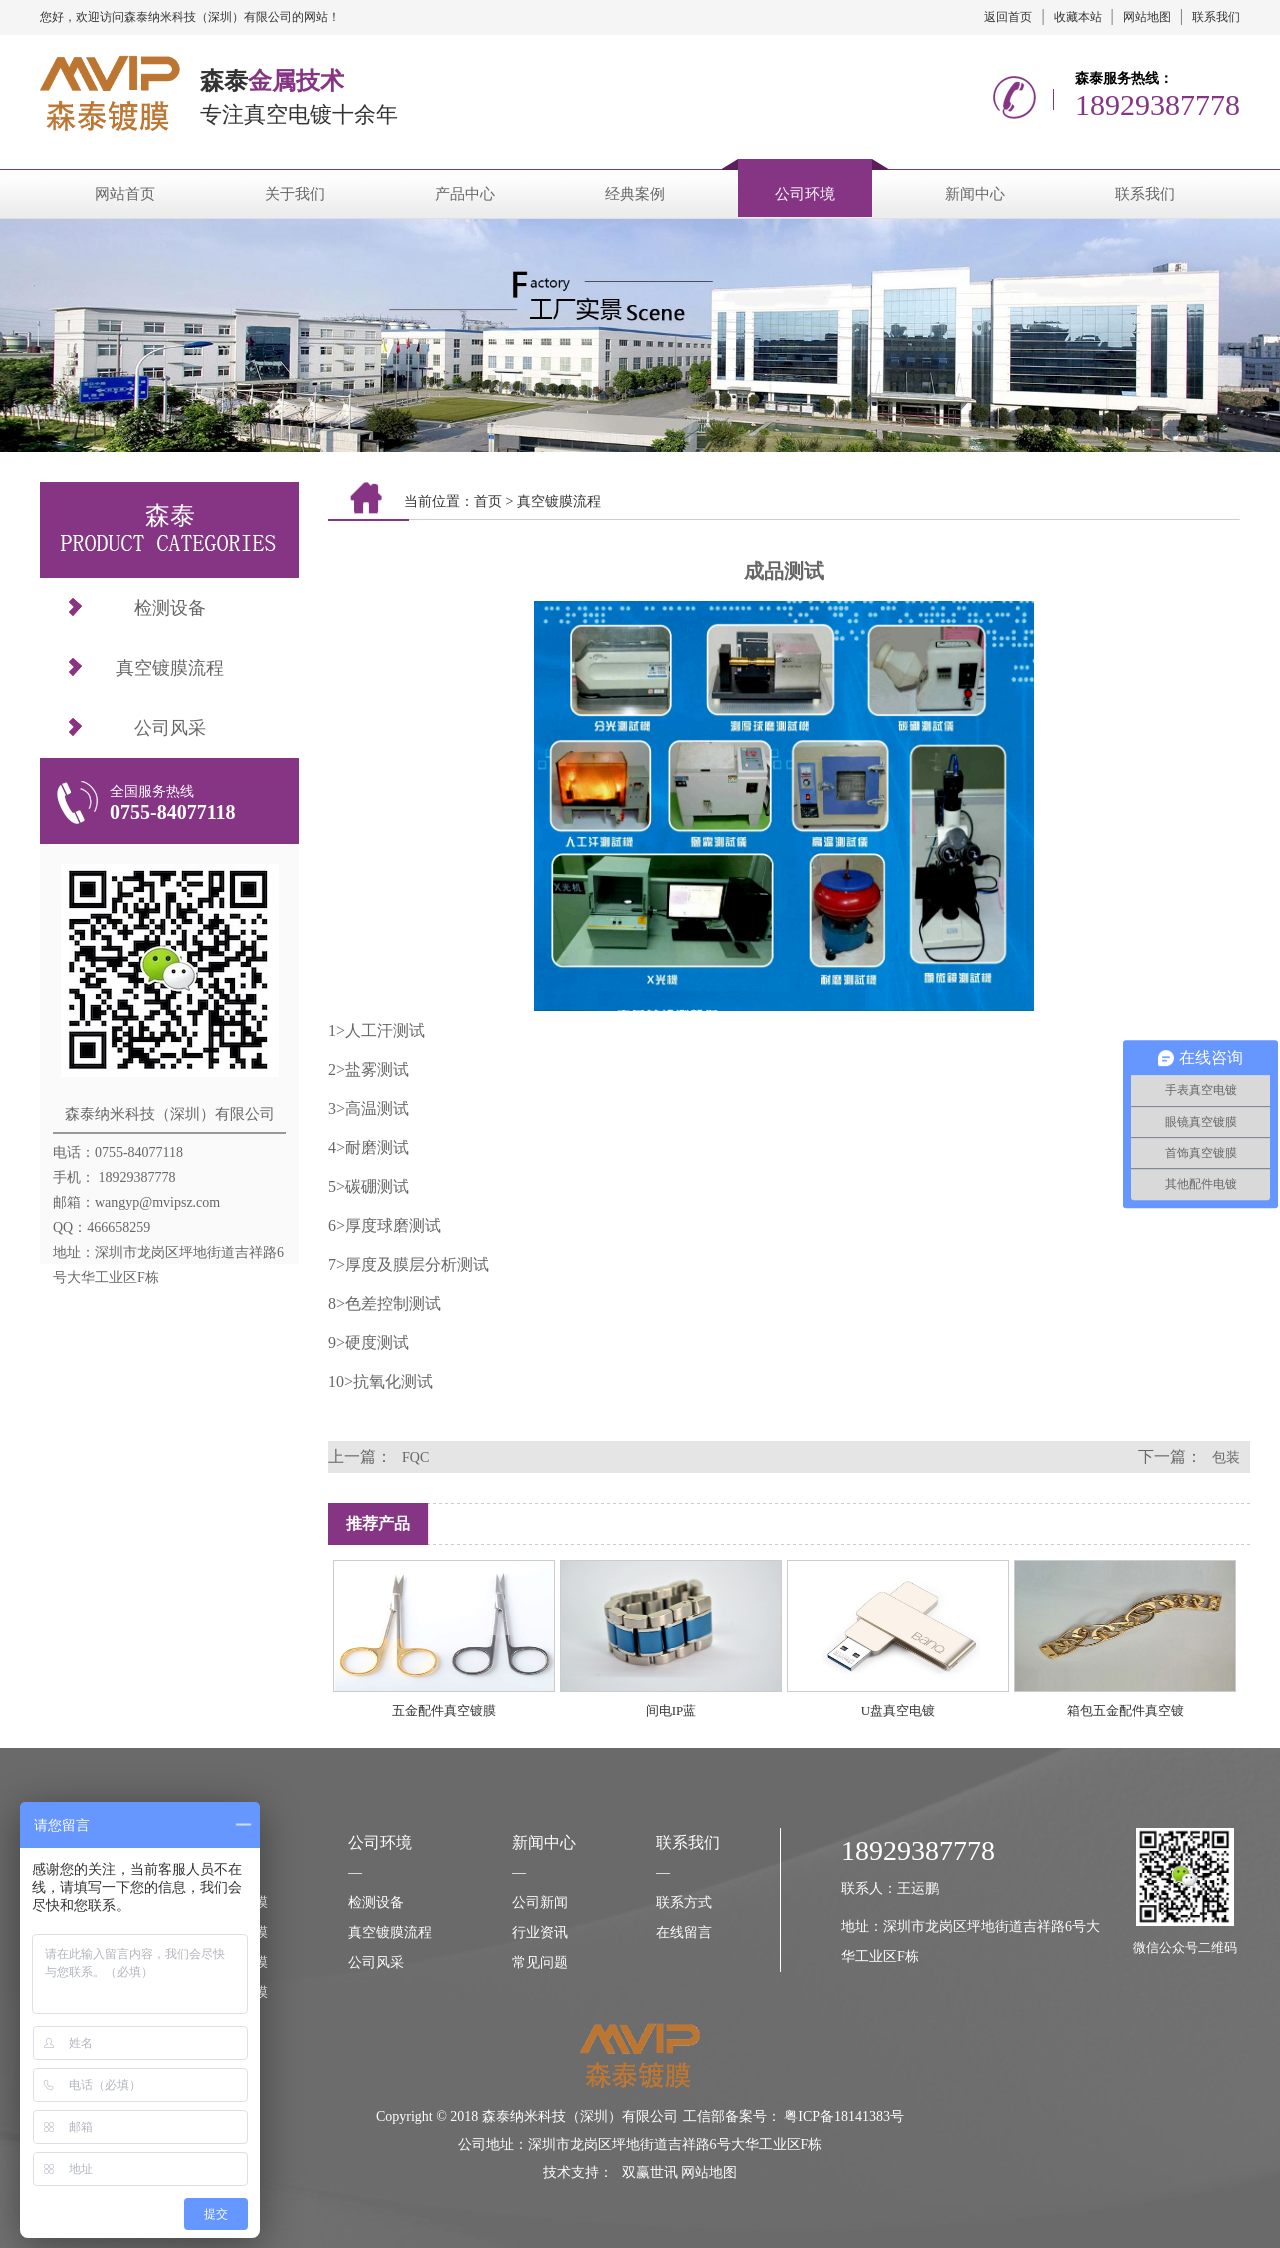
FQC (415, 1457)
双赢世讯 (650, 2172)
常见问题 (540, 1962)
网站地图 (1147, 17)
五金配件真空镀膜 (444, 1710)
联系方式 (684, 1902)
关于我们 (295, 194)
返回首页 (1008, 17)
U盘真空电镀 (898, 1710)
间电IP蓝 (671, 1710)
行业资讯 (540, 1932)
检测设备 (170, 608)
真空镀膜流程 (170, 668)
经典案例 (635, 194)
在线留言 (684, 1932)
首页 (488, 501)
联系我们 (1216, 17)
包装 (1226, 1457)
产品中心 (465, 194)
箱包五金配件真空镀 (1125, 1710)
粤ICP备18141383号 (844, 2116)
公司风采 (170, 728)
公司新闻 (540, 1902)
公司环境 (805, 194)
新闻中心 (975, 194)
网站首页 (125, 194)
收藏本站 (1078, 17)
